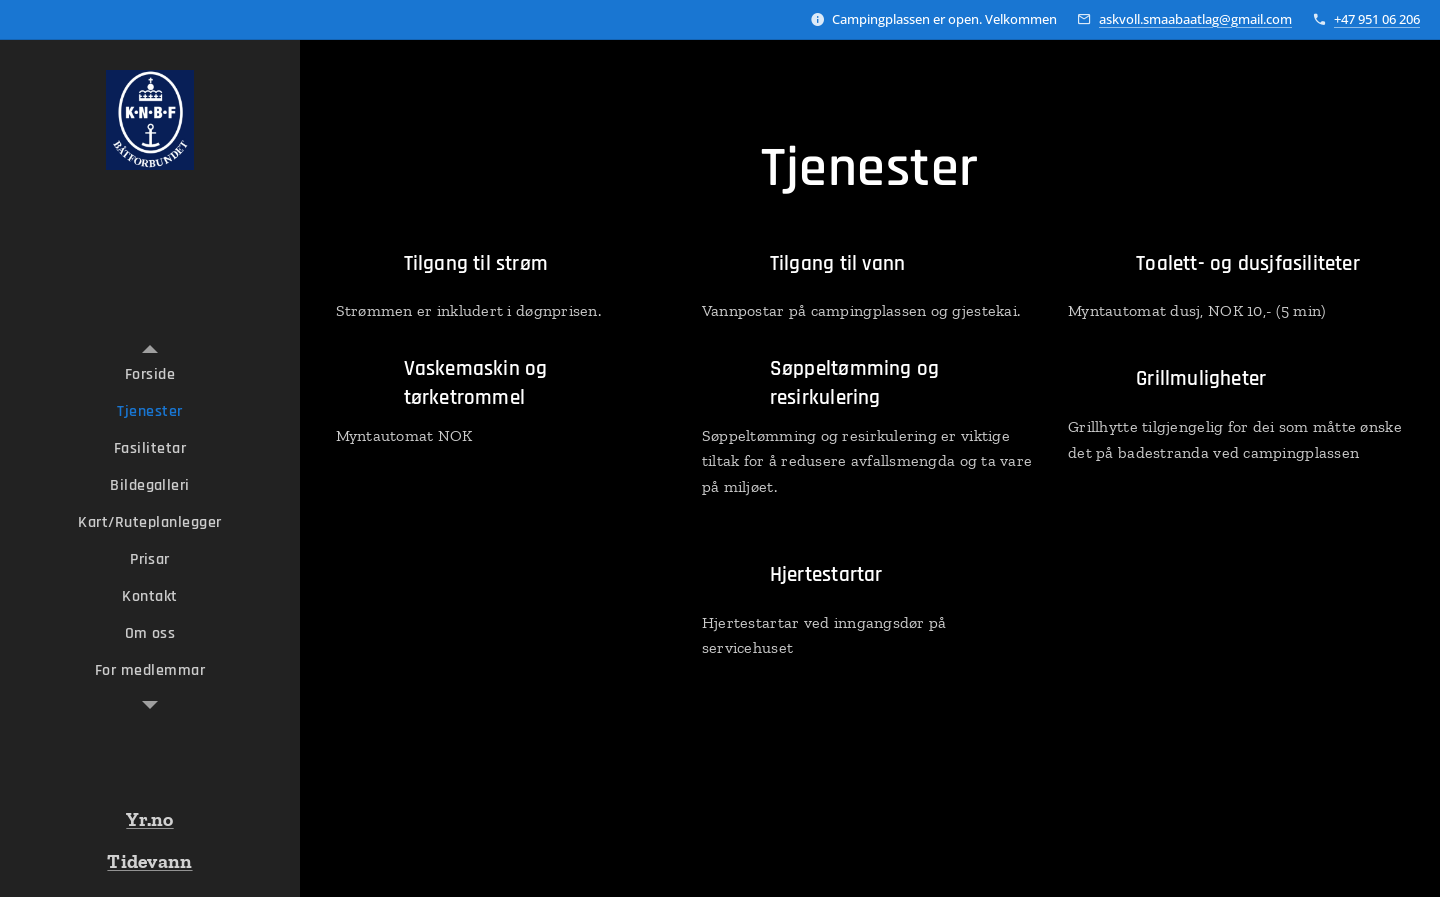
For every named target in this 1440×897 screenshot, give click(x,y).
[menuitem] (150, 374)
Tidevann (149, 861)
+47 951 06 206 (1377, 19)
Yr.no (149, 819)
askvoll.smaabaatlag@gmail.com (1195, 19)
